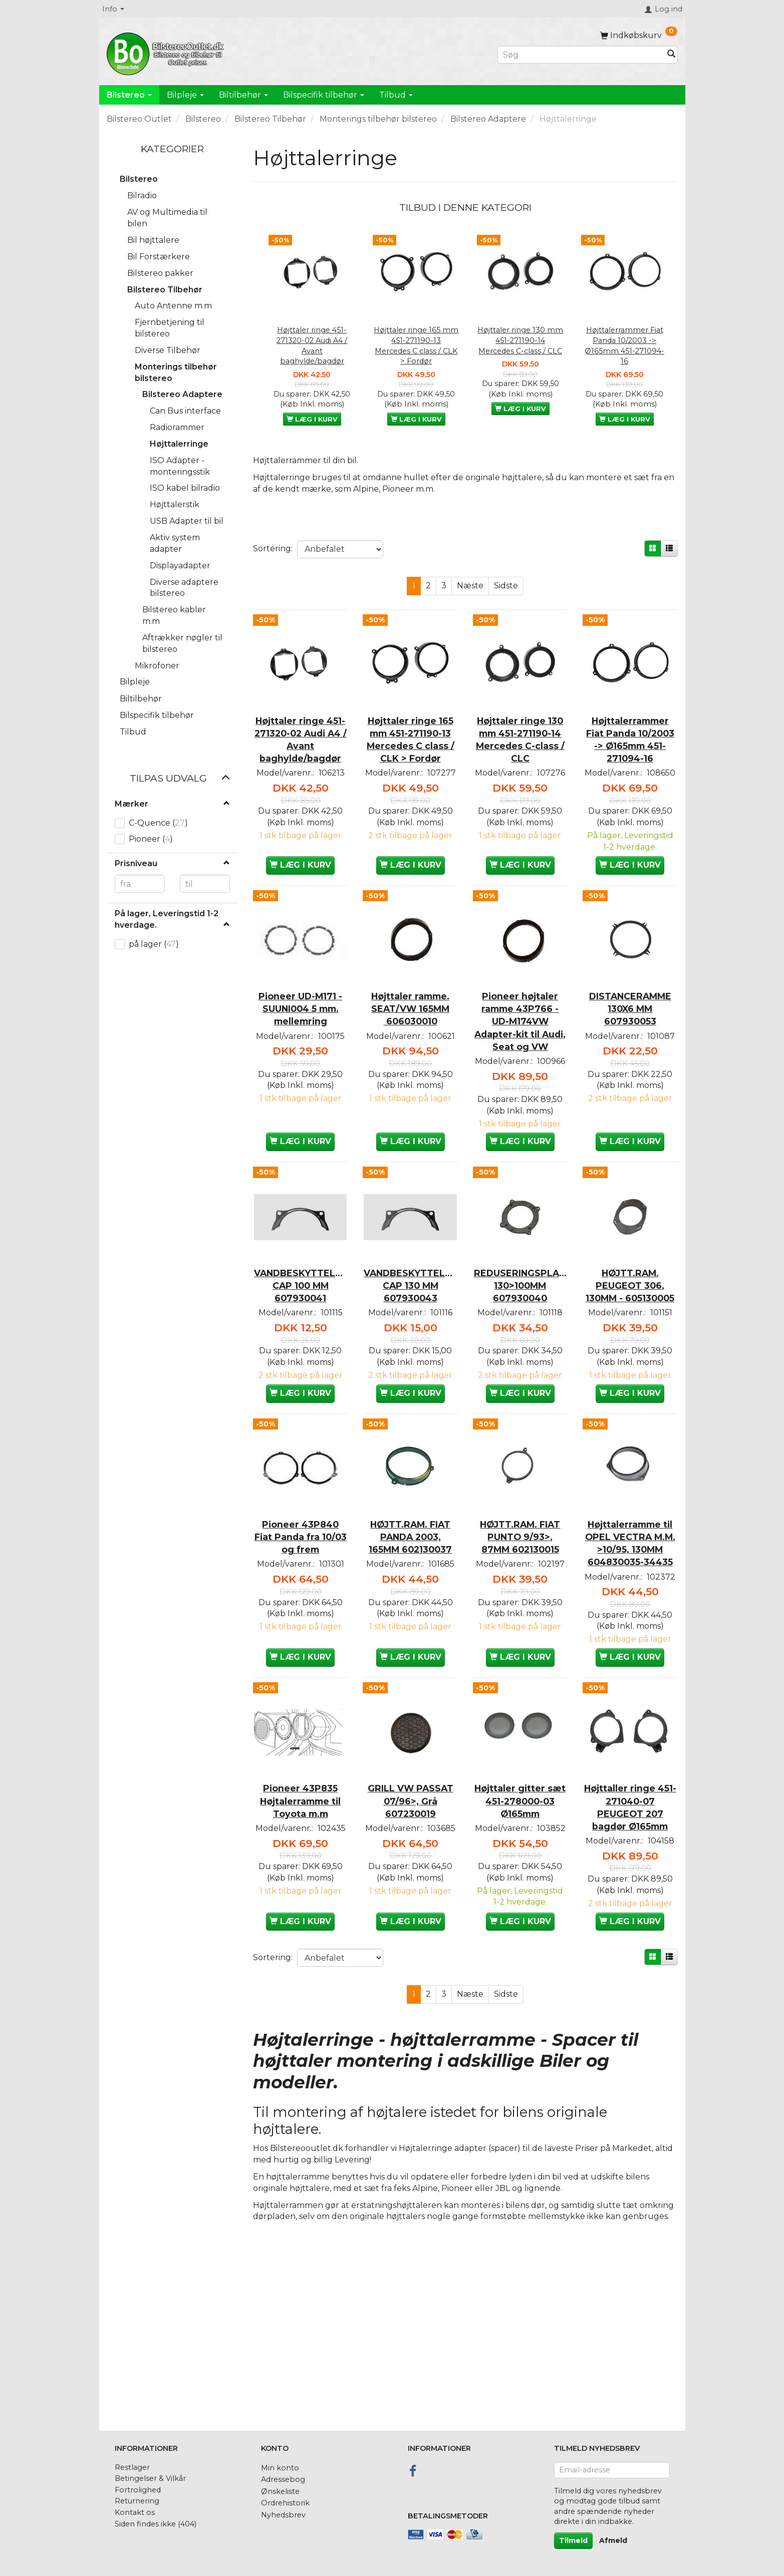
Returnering (137, 2501)
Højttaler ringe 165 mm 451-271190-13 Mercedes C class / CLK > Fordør (416, 345)
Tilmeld (573, 2540)
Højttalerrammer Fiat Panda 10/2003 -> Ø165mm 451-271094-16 (624, 345)
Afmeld (613, 2540)
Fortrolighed (138, 2489)
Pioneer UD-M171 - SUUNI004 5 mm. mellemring (300, 1037)
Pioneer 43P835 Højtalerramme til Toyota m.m (300, 1959)
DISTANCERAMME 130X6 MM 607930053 (630, 1037)
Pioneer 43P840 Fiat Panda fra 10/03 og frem (300, 1643)
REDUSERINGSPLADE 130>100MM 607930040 (520, 1353)
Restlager (132, 2467)
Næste (470, 585)
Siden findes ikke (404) (155, 2523)
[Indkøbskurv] (639, 35)
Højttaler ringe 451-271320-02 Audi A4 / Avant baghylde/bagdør (312, 345)
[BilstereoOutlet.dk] (167, 52)
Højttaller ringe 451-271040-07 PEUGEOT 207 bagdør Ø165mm (630, 1965)
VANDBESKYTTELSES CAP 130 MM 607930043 (410, 1353)
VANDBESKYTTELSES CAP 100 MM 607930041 (300, 1353)
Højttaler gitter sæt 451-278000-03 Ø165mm (520, 1959)
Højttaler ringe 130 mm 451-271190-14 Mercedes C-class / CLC (520, 340)
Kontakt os (135, 2512)
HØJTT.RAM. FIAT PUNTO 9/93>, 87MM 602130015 (520, 1650)
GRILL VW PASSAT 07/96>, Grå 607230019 (410, 1959)
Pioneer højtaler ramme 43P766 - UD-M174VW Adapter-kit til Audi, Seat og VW (520, 1056)
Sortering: (273, 548)
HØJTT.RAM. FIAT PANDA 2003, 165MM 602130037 (410, 1650)
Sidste (506, 585)
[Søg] (671, 55)
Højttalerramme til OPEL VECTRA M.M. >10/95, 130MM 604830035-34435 (630, 1662)
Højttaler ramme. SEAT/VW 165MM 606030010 (410, 1037)
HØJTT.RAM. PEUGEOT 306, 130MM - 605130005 (630, 1359)
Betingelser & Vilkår (150, 2478)
